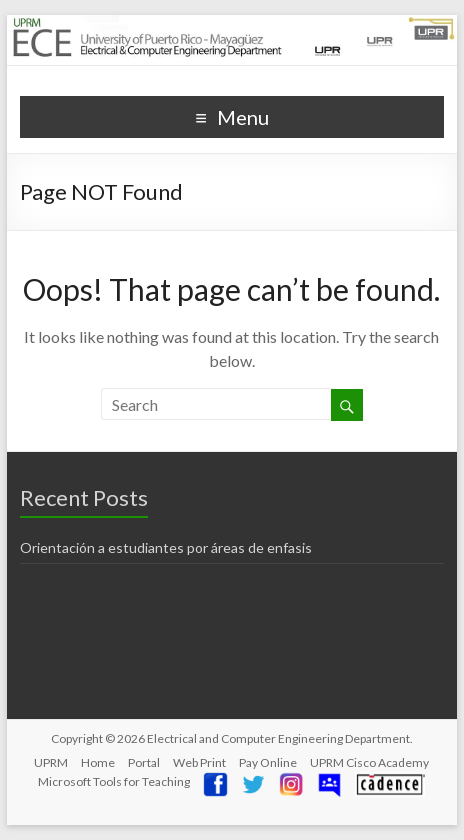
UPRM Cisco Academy (369, 762)
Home (98, 762)
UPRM (51, 762)
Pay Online (268, 762)
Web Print (199, 762)
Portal (144, 762)
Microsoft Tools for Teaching (114, 781)
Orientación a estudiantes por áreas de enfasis (166, 547)
